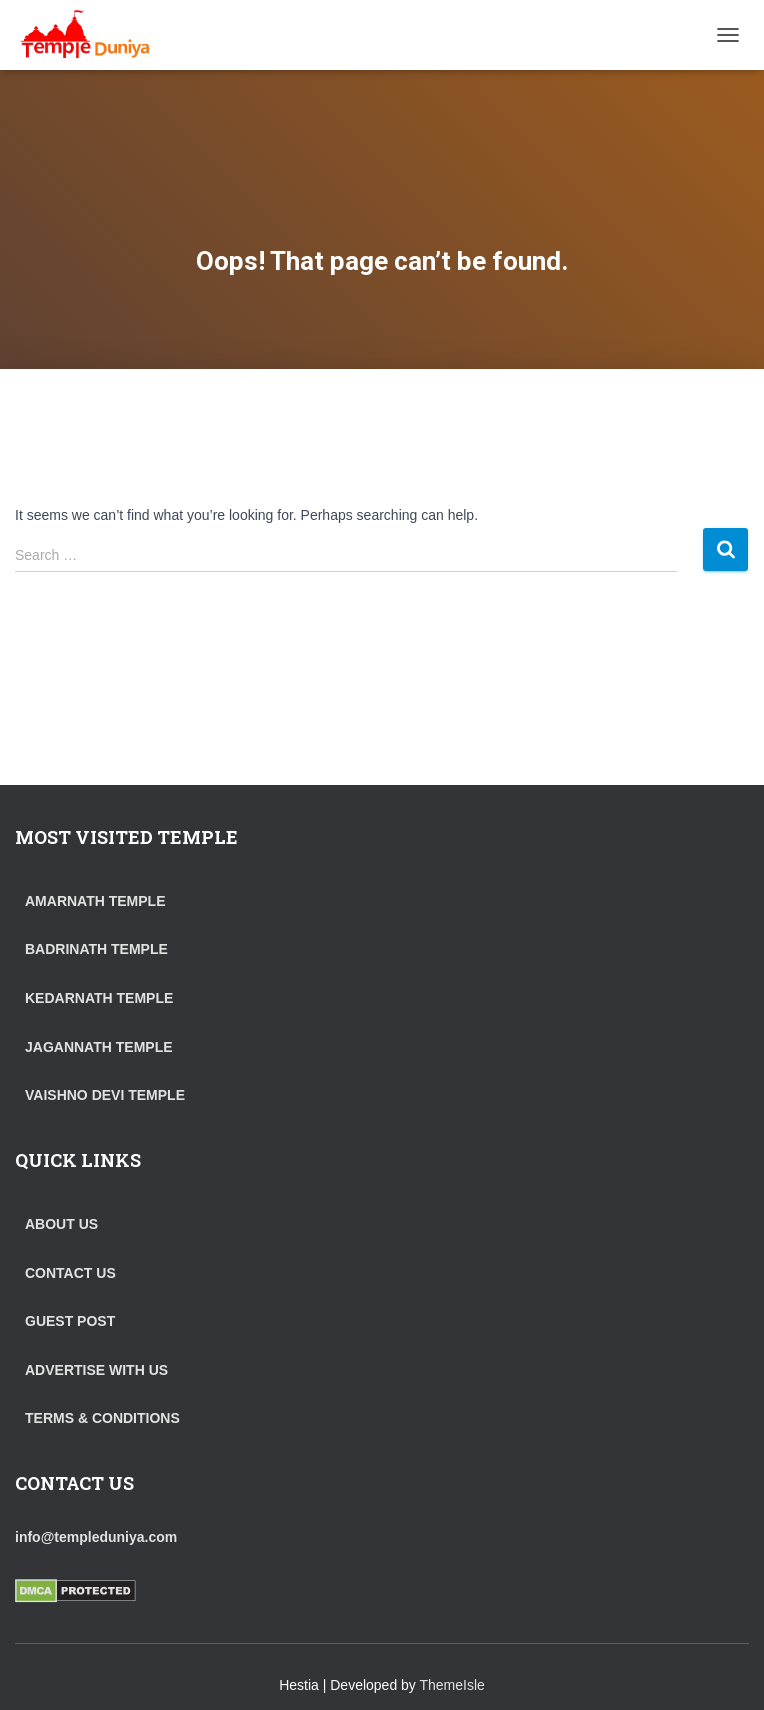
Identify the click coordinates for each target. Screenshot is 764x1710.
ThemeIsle (452, 1685)
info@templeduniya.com (96, 1537)
